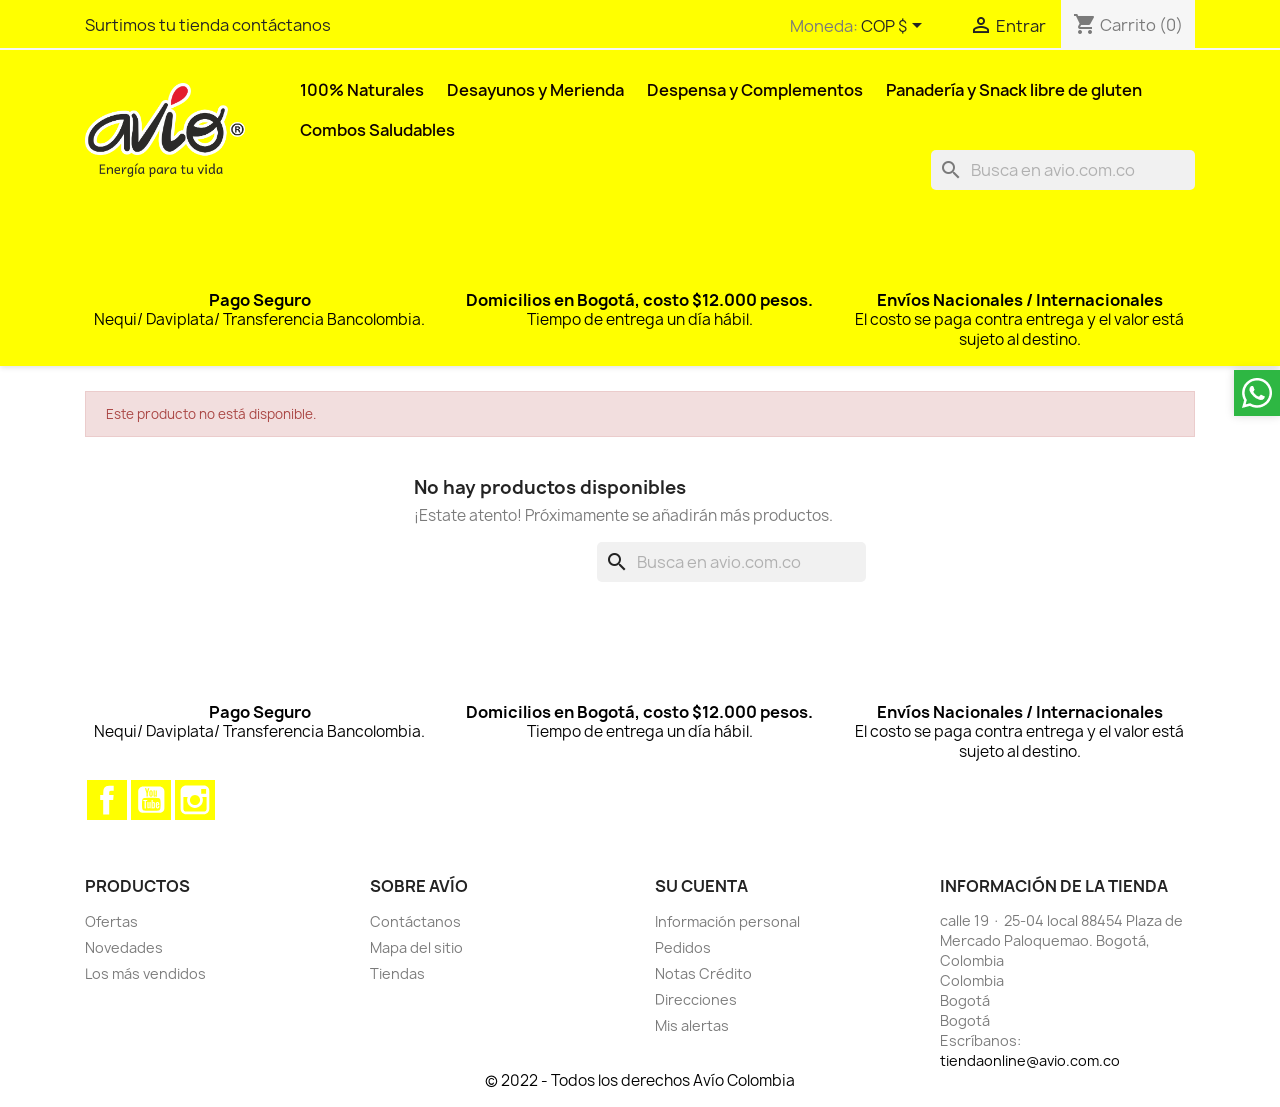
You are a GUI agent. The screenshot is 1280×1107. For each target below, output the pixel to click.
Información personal (727, 921)
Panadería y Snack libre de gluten (1014, 90)
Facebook (107, 800)
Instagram (195, 800)
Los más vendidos (145, 973)
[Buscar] (1063, 170)
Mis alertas (692, 1025)
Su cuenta (701, 886)
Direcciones (696, 999)
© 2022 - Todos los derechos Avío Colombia (640, 1080)
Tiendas (397, 973)
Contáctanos (415, 921)
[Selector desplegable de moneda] (895, 27)
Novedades (124, 947)
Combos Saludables (377, 130)
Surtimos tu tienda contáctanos (208, 25)
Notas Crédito (703, 973)
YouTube (151, 800)
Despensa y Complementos (755, 90)
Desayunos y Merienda (535, 90)
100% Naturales (362, 90)
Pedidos (683, 947)
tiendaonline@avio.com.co (1030, 1060)
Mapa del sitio (416, 947)
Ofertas (111, 921)
